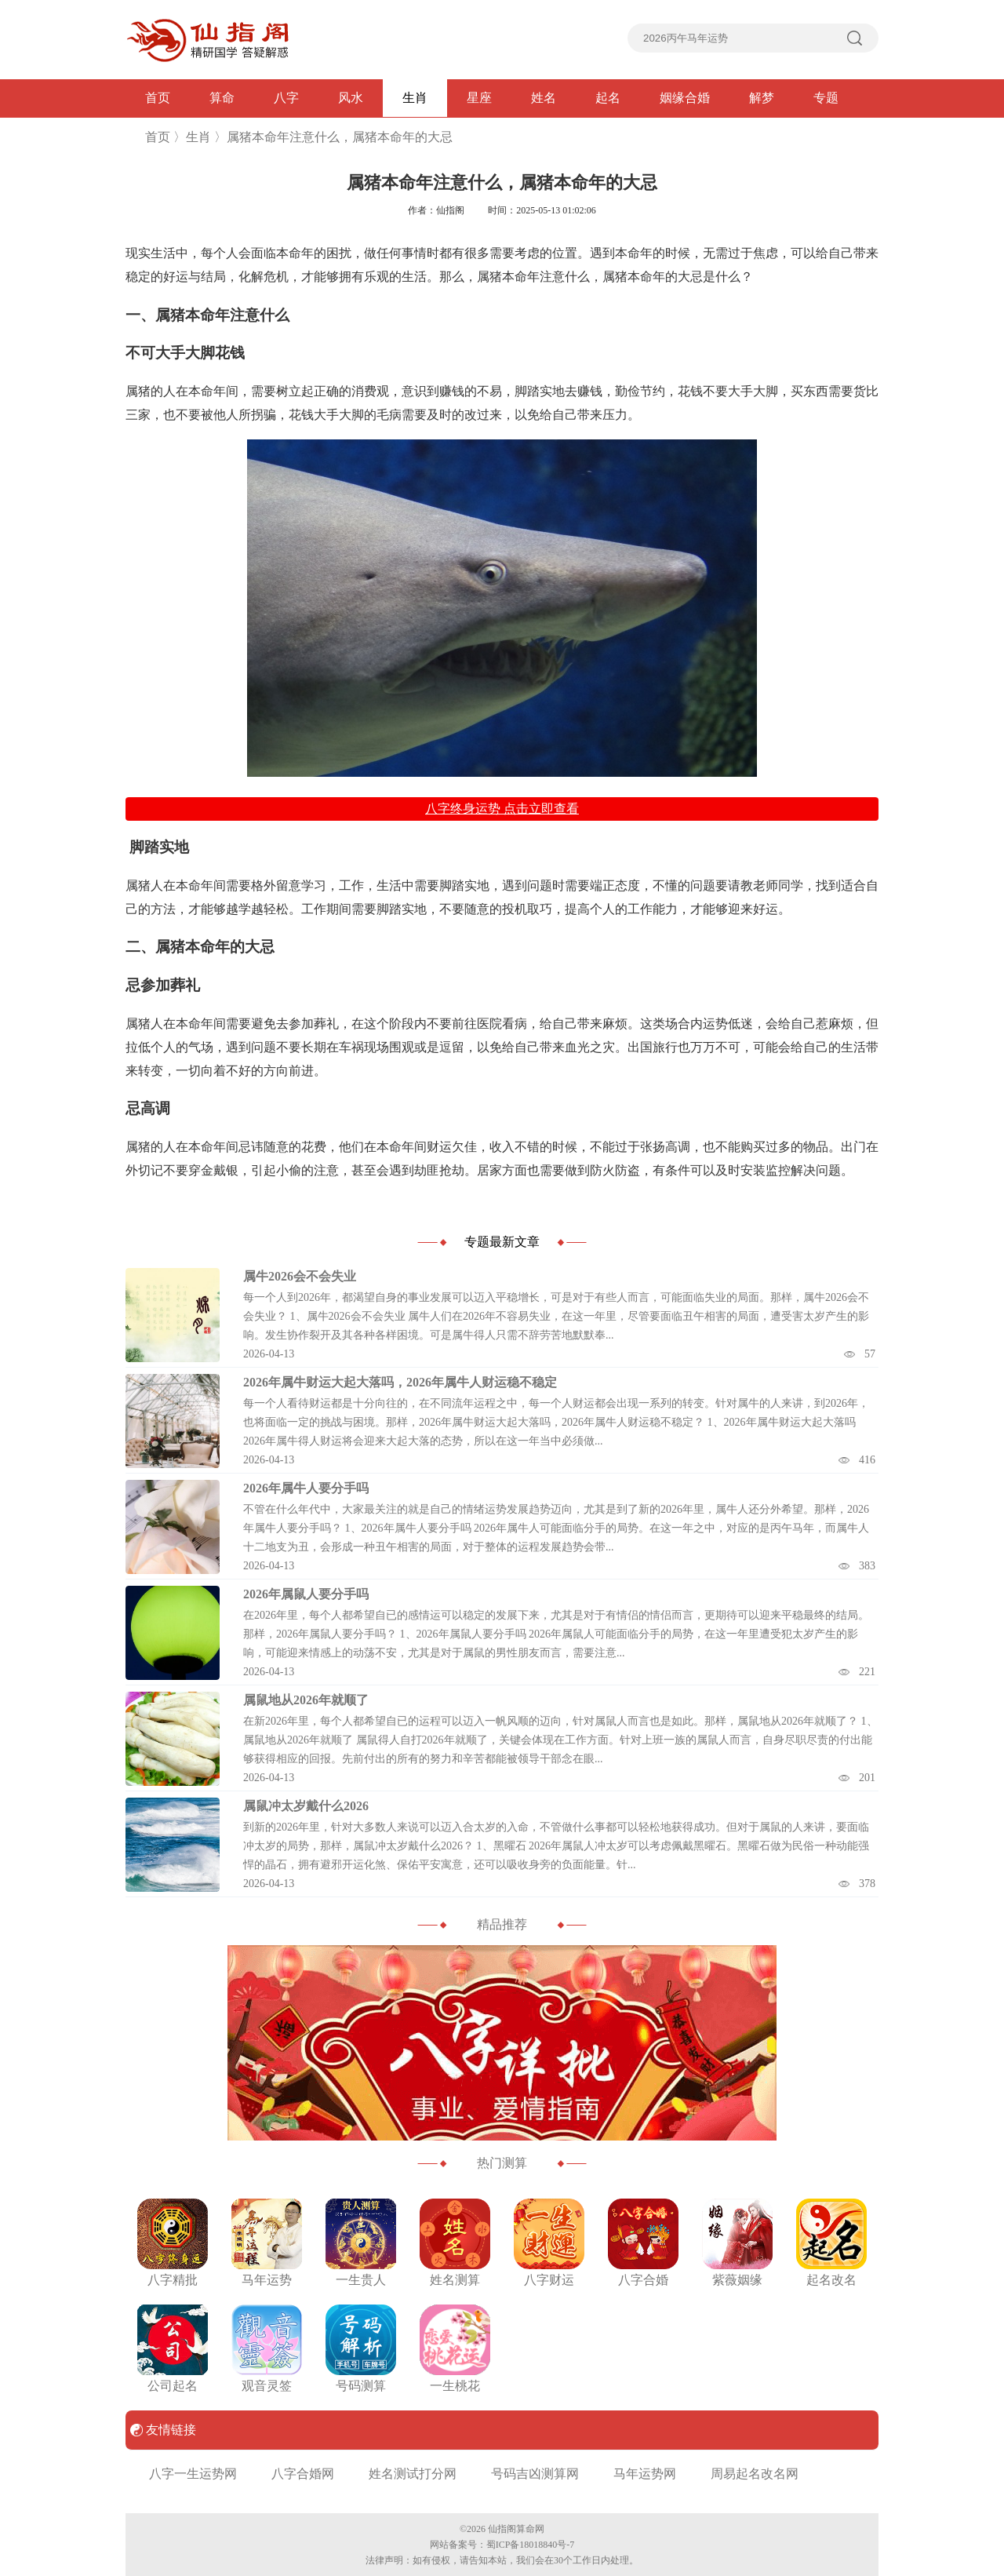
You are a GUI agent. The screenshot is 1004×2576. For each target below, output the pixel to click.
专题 (825, 97)
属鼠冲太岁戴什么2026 (306, 1806)
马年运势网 (644, 2473)
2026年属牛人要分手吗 (306, 1488)
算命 (222, 97)
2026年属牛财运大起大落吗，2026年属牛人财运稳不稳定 (400, 1382)
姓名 (543, 97)
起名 (607, 97)
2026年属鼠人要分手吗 (306, 1594)
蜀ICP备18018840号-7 (530, 2544)
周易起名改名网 (754, 2473)
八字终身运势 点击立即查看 (502, 808)
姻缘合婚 (685, 97)
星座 (479, 97)
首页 (157, 97)
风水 (350, 97)
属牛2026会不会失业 (299, 1276)
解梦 (761, 97)
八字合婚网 (302, 2473)
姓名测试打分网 (413, 2473)
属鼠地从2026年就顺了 (306, 1700)
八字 (286, 97)
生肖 (414, 97)
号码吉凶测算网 (535, 2473)
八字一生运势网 (193, 2473)
